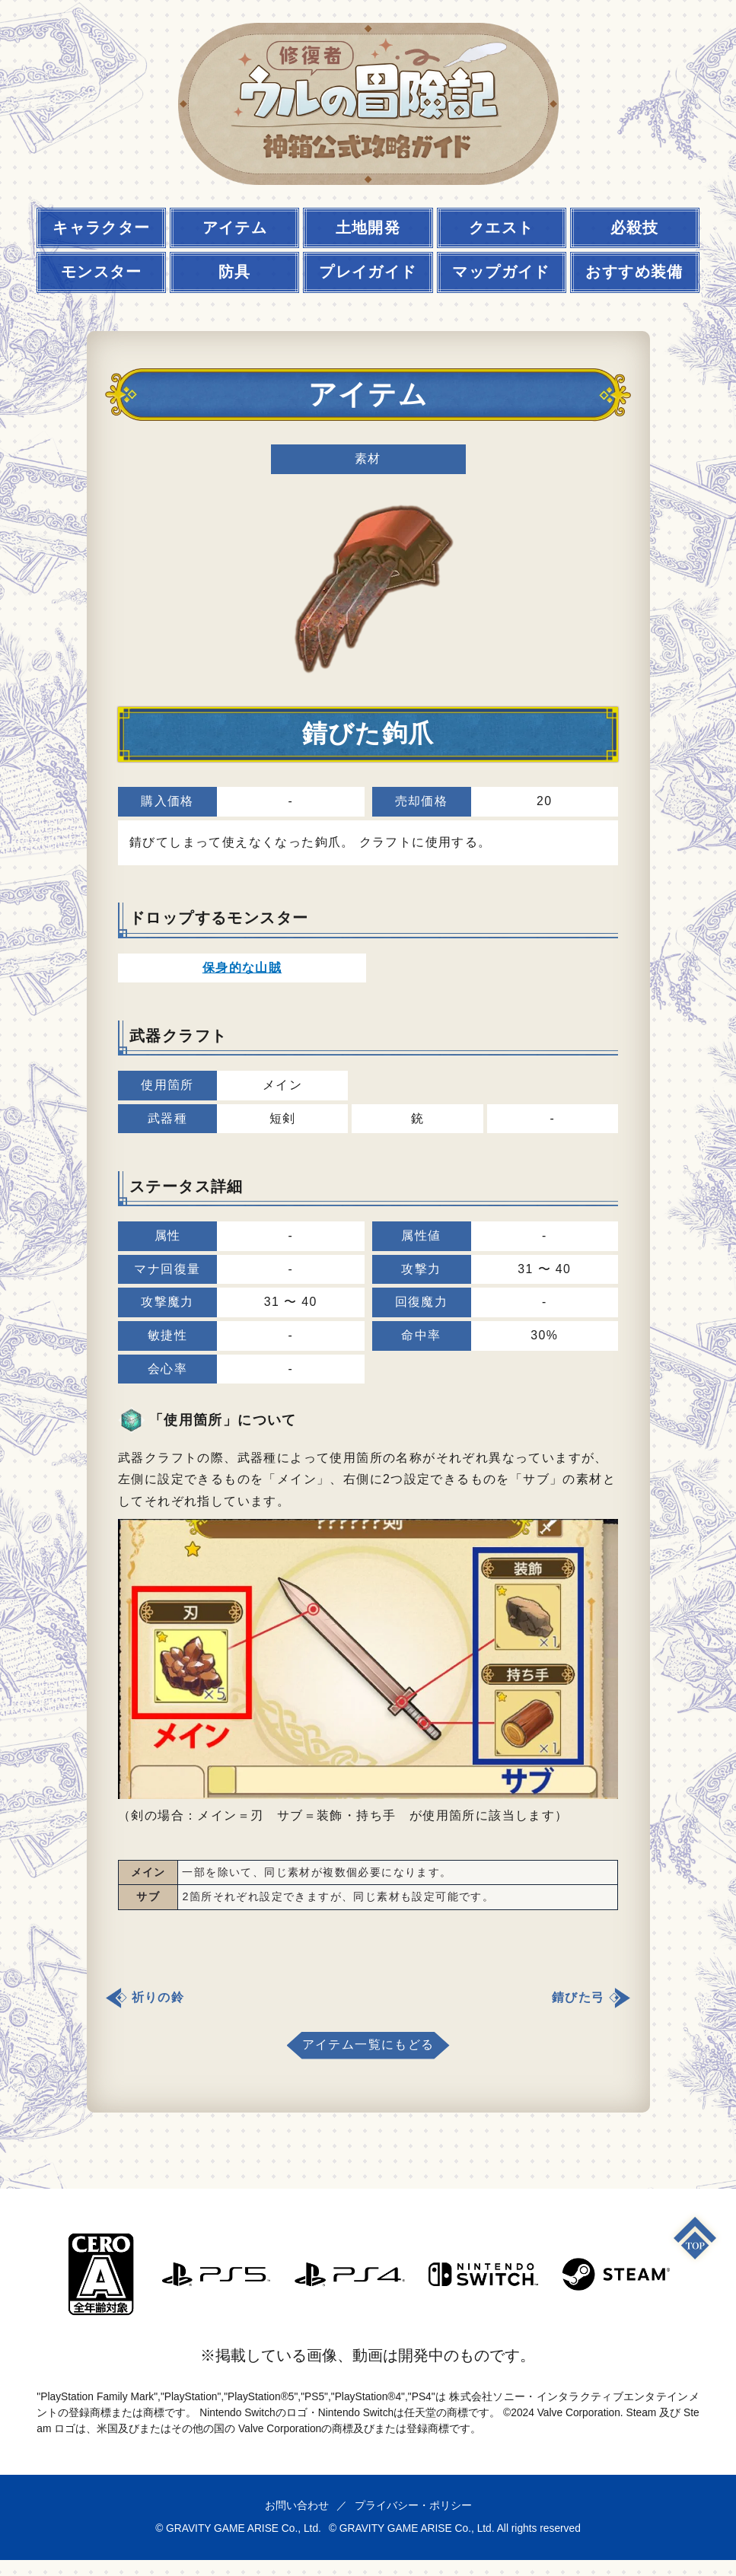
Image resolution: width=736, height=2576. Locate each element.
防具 (234, 271)
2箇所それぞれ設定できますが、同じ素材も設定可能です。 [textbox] (338, 1896)
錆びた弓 (578, 1997)
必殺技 (634, 227)
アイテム (235, 227)
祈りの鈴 (158, 1997)
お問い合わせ (297, 2505)
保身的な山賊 (242, 967)
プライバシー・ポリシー (413, 2505)
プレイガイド (367, 271)
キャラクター (101, 227)
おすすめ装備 (634, 271)
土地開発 (368, 227)
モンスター (101, 271)
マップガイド (501, 271)
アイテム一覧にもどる (368, 2044)
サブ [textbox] (148, 1896)
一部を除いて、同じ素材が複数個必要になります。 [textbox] (316, 1872)
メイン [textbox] (148, 1872)
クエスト (501, 227)
